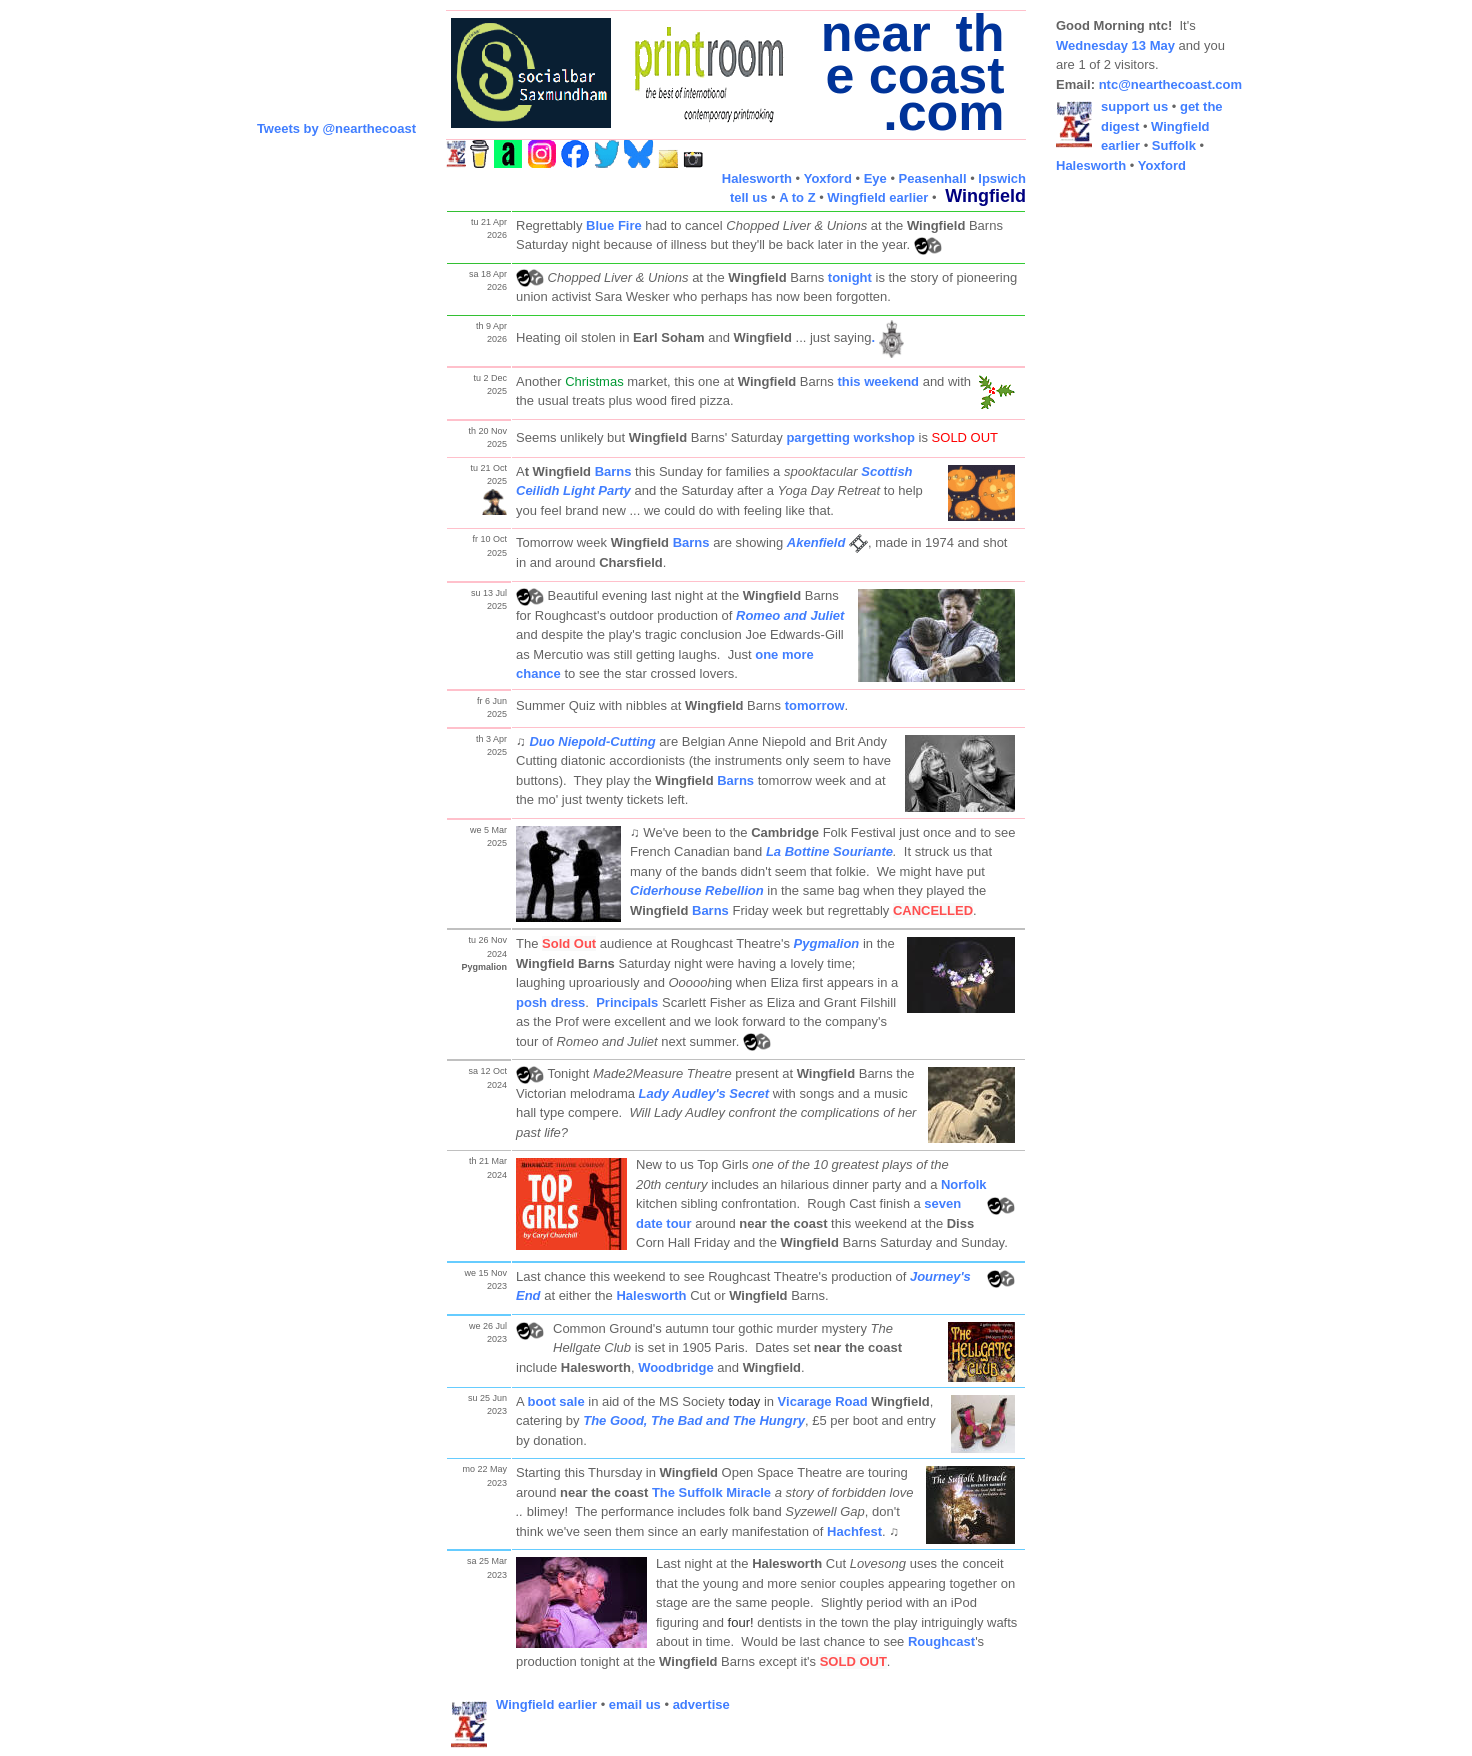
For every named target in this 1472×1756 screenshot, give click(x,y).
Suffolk (1174, 145)
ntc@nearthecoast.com (1170, 84)
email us (635, 1704)
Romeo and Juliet (790, 615)
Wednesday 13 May (1115, 45)
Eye (875, 178)
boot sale (556, 1401)
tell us (749, 197)
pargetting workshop (850, 437)
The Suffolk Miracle (711, 1492)
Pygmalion (827, 943)
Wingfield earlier (877, 197)
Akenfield (816, 542)
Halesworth (757, 178)
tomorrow (815, 705)
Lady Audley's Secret (704, 1093)
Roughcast (941, 1641)
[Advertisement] (1136, 490)
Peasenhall (933, 178)
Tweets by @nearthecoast (336, 128)
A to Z (797, 197)
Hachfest (854, 1531)
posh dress (550, 1002)
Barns (613, 471)
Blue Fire (614, 225)
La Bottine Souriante (829, 851)
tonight (850, 277)
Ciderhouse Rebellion (697, 890)
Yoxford (828, 178)
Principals (627, 1002)
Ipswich (1002, 178)
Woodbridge (676, 1367)
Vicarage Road (823, 1401)
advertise (701, 1704)
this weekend (878, 381)
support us (1134, 106)
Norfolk (964, 1184)
